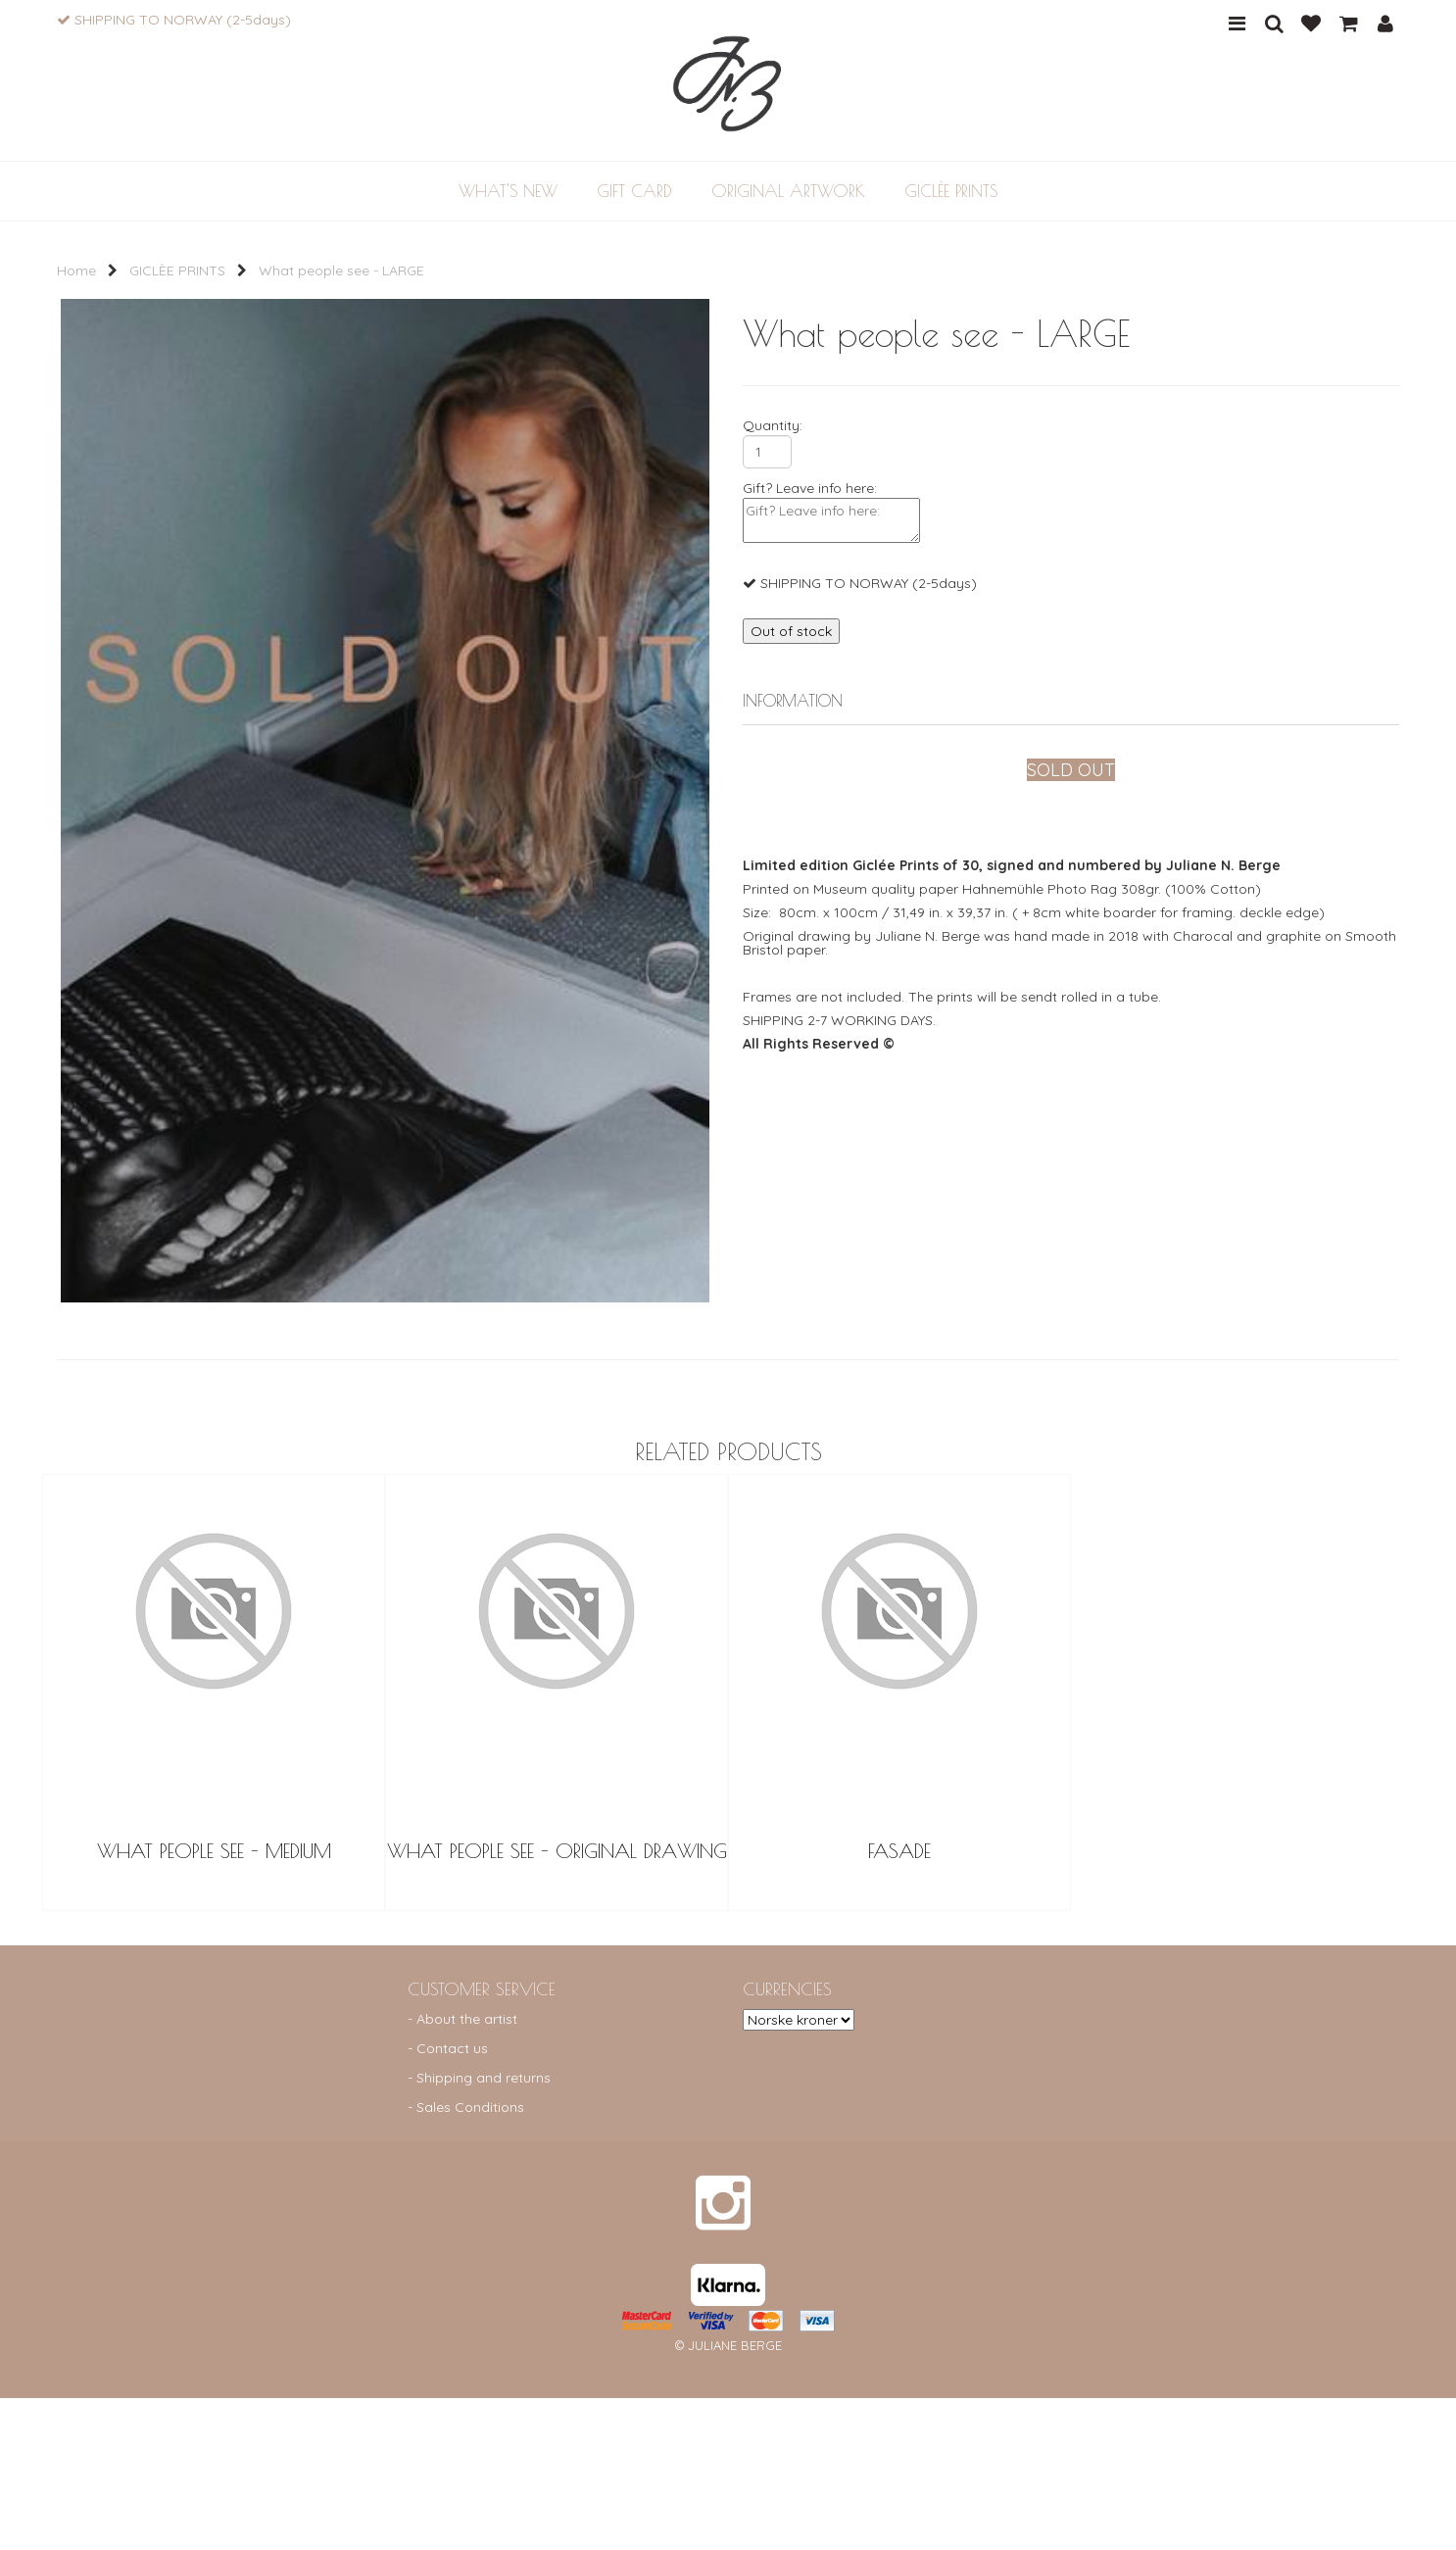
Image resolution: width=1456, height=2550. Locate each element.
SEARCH (1274, 23)
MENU (1237, 23)
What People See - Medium (214, 2002)
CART (1348, 23)
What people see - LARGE (341, 270)
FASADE (899, 2002)
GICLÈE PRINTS (177, 270)
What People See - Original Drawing (557, 2002)
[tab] (1071, 702)
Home (76, 270)
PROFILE (1385, 23)
